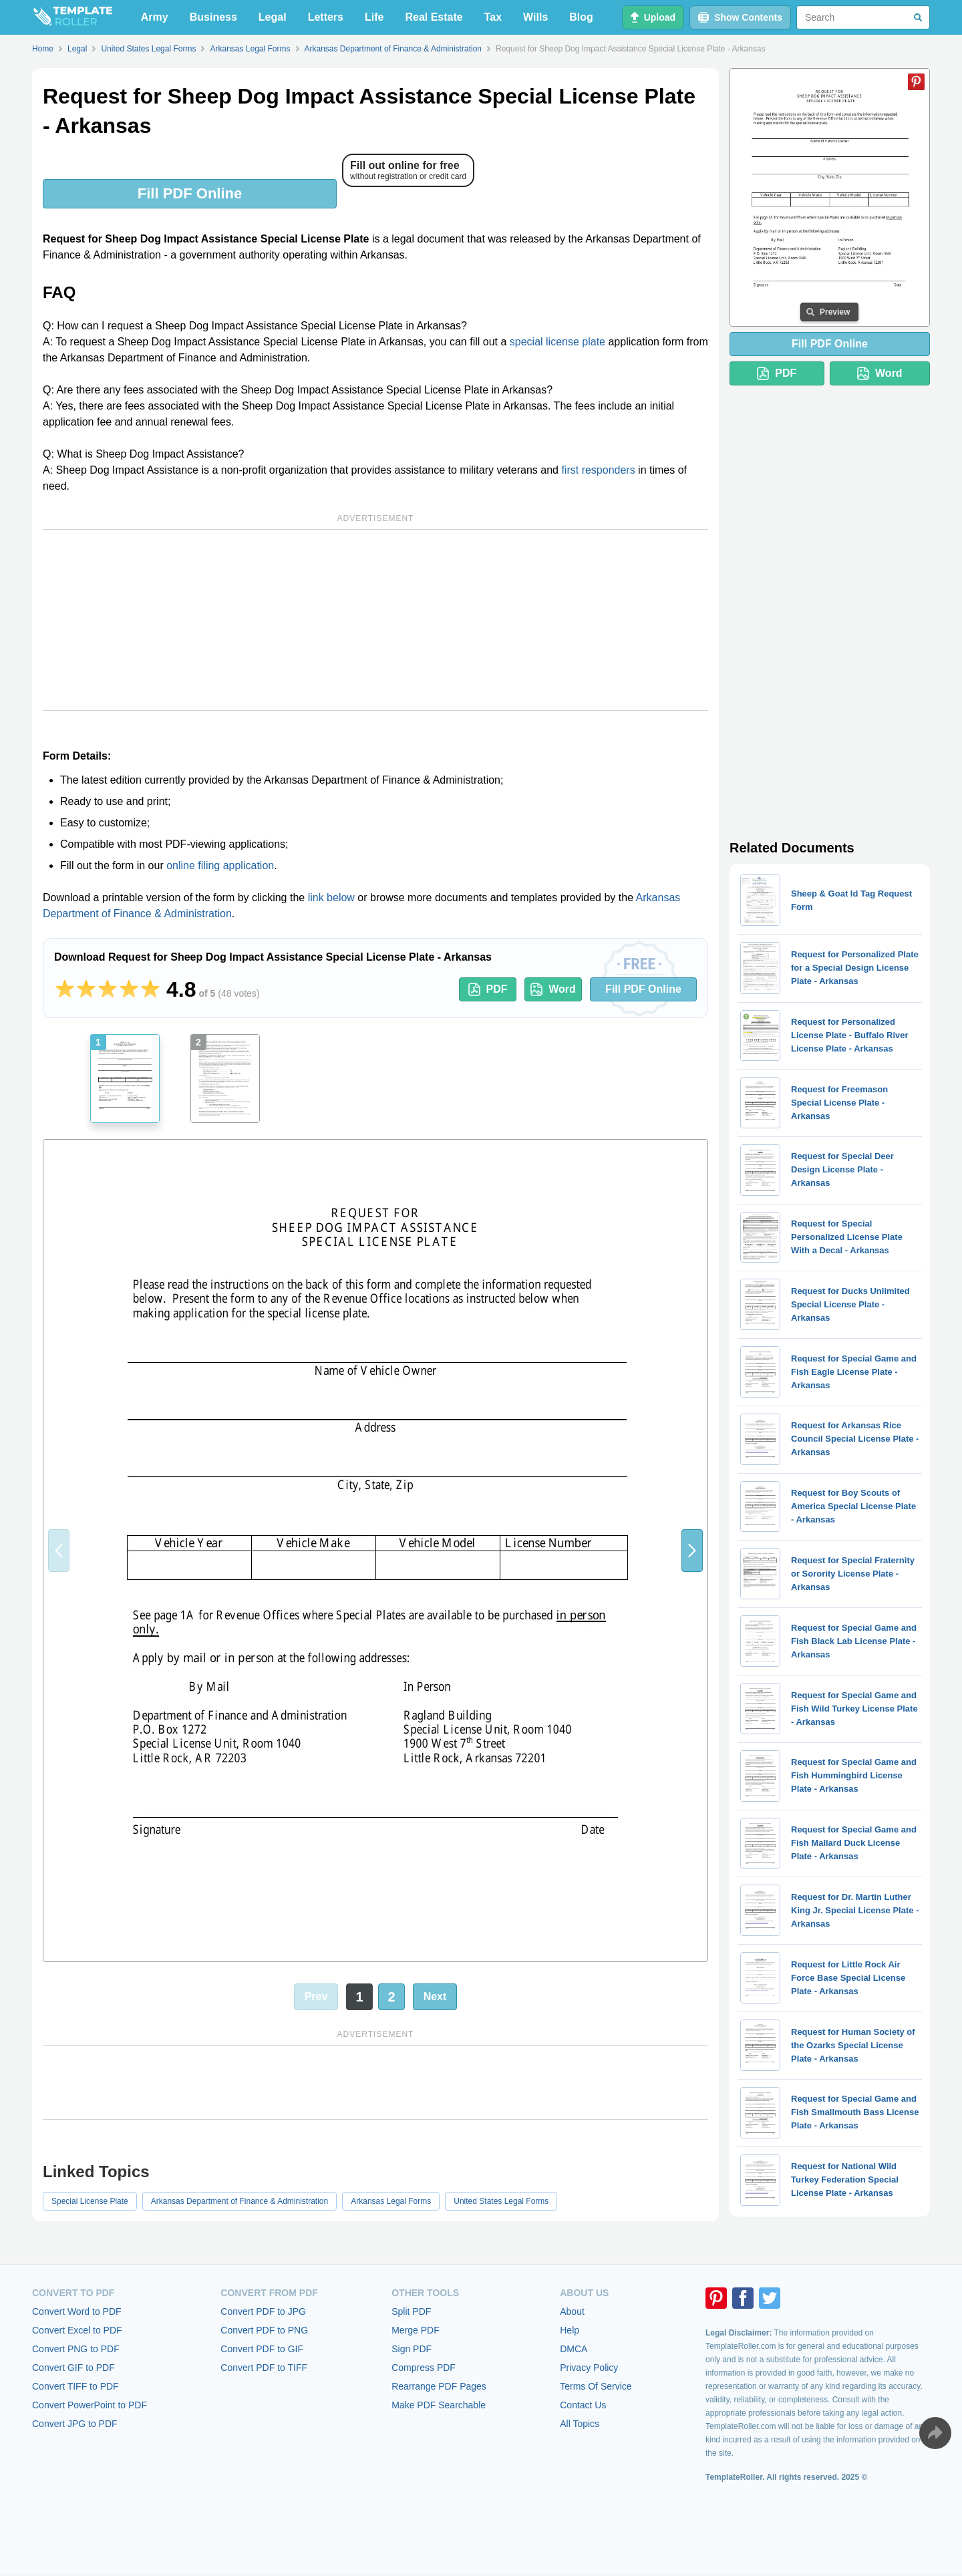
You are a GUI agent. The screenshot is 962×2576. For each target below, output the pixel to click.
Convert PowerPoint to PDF (89, 2405)
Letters (325, 17)
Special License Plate (89, 2201)
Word (553, 989)
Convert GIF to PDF (73, 2367)
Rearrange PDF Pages (438, 2386)
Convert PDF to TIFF (263, 2367)
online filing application (220, 865)
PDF (488, 989)
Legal (273, 17)
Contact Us (583, 2405)
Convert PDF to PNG (264, 2330)
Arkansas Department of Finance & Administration (239, 2201)
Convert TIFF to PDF (75, 2386)
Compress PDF (423, 2367)
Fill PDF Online (190, 193)
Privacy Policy (589, 2367)
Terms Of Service (595, 2386)
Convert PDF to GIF (261, 2349)
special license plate (557, 341)
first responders (598, 470)
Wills (535, 17)
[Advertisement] (375, 619)
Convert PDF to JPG (263, 2311)
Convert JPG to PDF (75, 2423)
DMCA (573, 2349)
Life (374, 17)
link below (331, 897)
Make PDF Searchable (438, 2405)
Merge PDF (415, 2330)
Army (154, 17)
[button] (692, 1550)
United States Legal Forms (501, 2201)
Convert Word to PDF (77, 2311)
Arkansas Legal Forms (391, 2201)
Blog (581, 17)
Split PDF (411, 2311)
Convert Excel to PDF (77, 2330)
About (572, 2311)
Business (213, 17)
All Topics (579, 2423)
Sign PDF (411, 2349)
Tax (493, 17)
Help (569, 2330)
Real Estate (433, 17)
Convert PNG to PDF (76, 2349)
